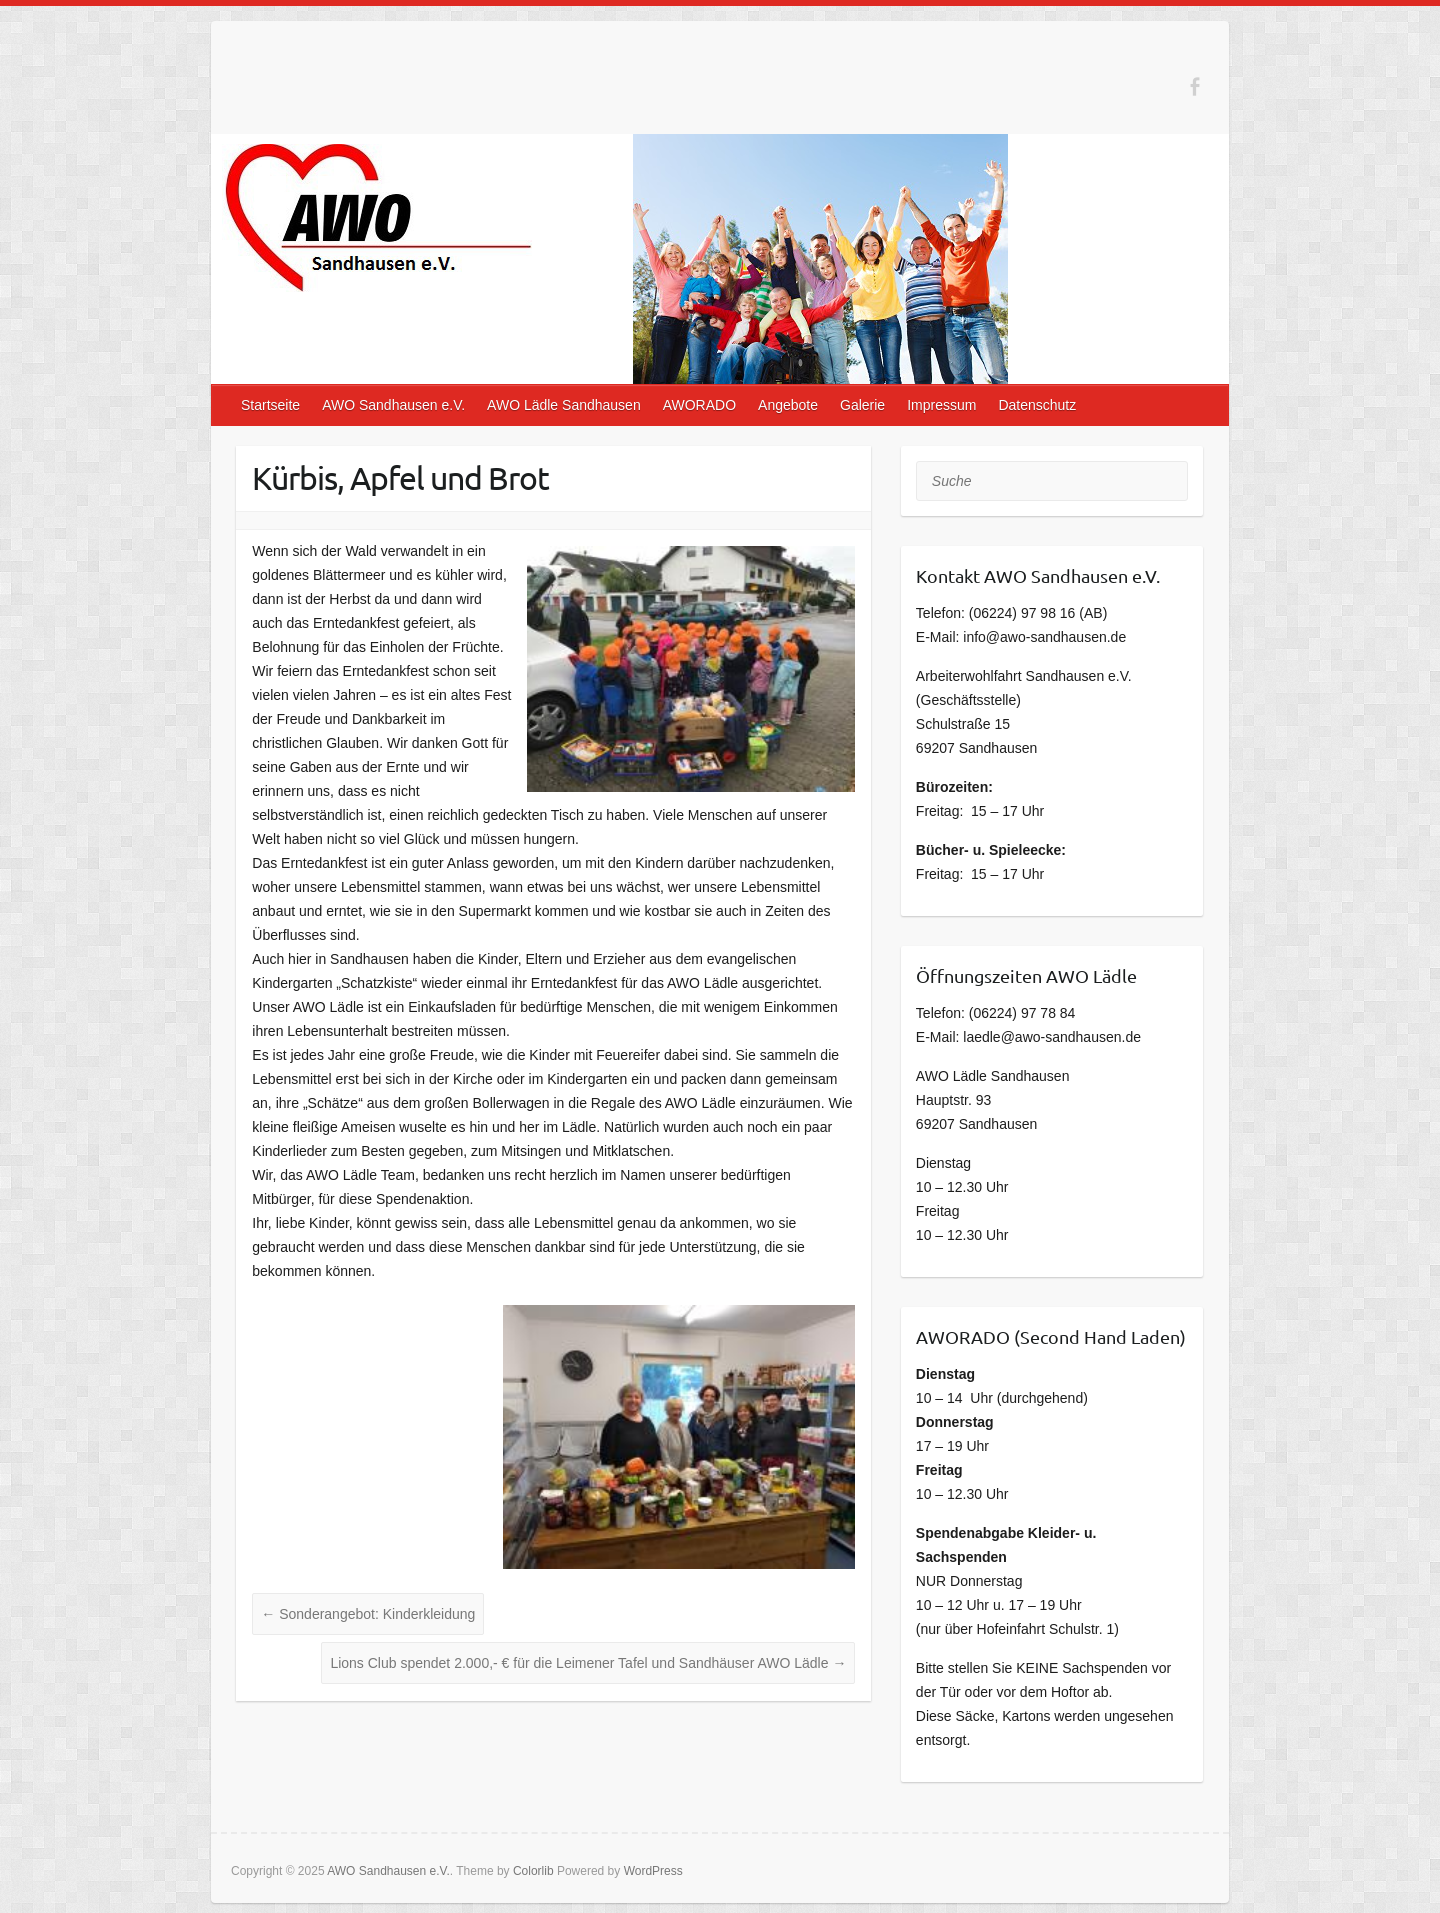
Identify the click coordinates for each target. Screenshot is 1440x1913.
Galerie (862, 405)
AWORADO (699, 405)
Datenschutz (1037, 405)
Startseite (270, 405)
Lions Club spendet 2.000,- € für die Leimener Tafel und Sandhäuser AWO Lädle (588, 1663)
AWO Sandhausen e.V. (393, 405)
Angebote (788, 405)
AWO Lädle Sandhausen (564, 405)
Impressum (941, 405)
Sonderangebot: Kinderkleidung (368, 1614)
